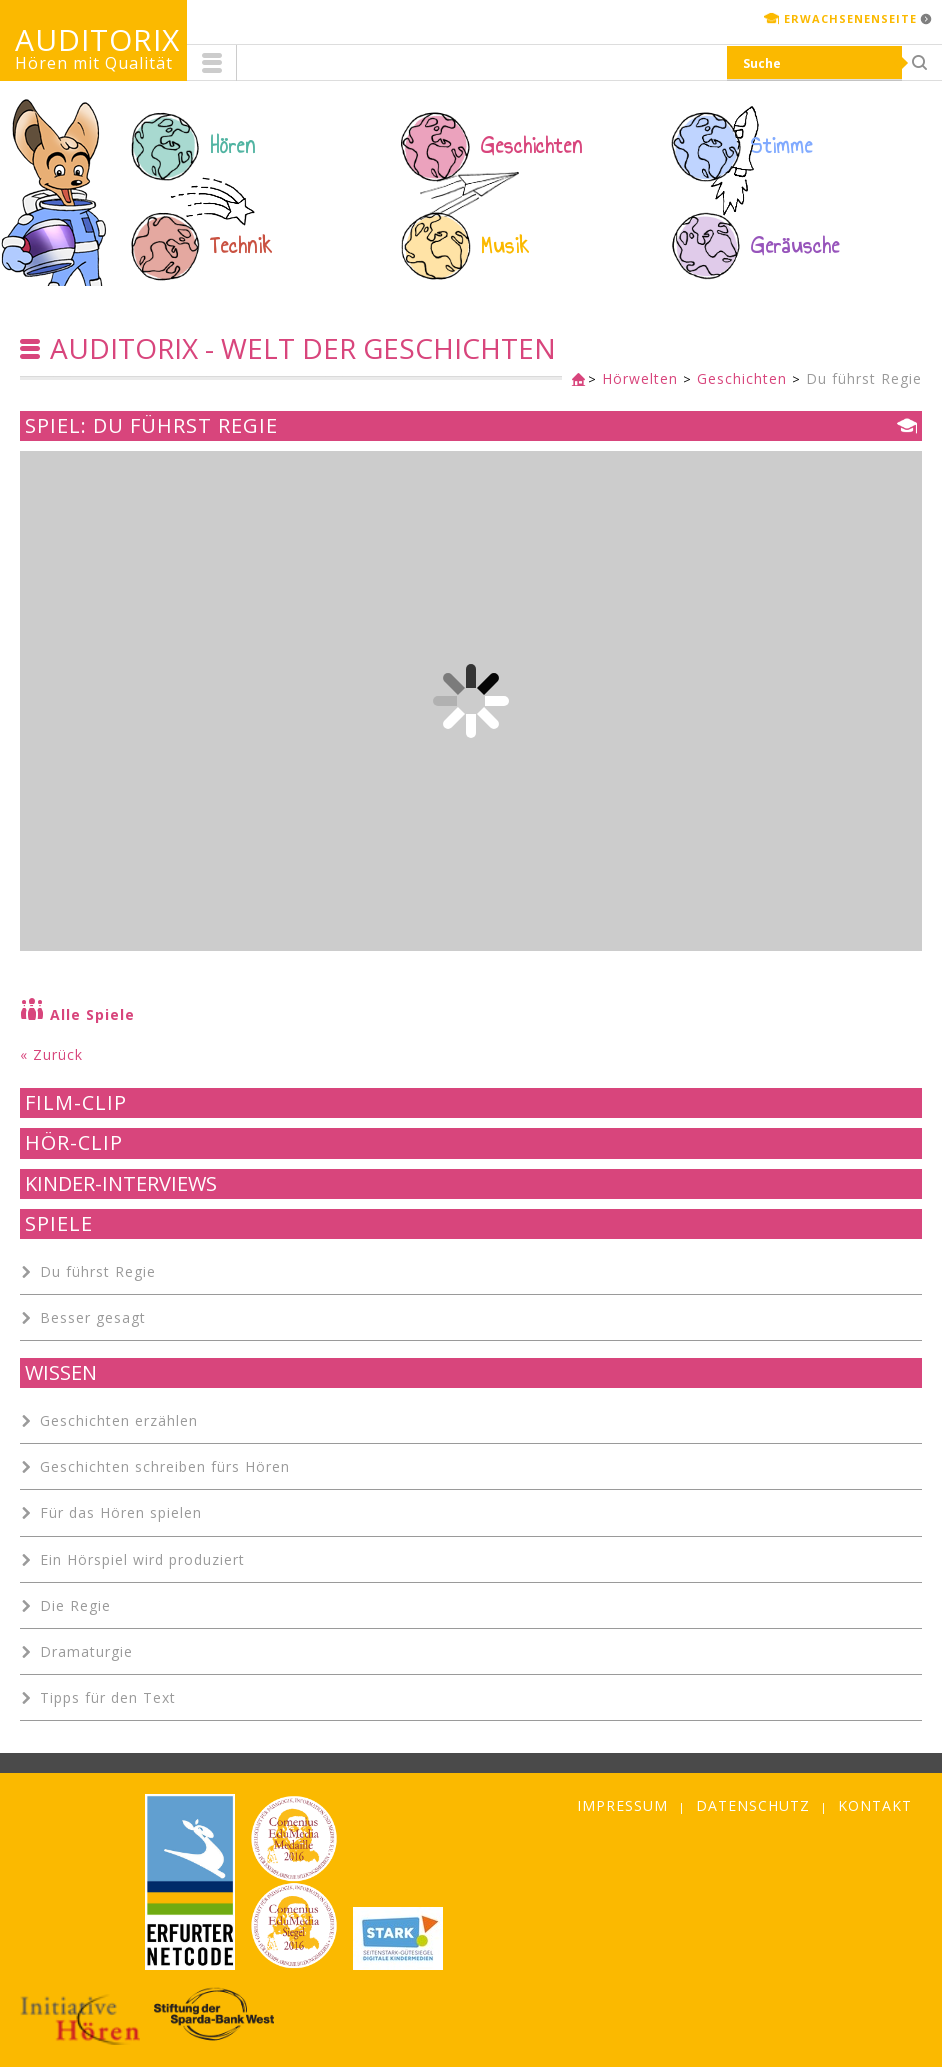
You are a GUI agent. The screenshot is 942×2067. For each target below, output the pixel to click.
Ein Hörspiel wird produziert (142, 1559)
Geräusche (795, 246)
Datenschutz (753, 1805)
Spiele (59, 1224)
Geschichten (532, 146)
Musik (505, 246)
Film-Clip (76, 1103)
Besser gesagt (93, 1317)
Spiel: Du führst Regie (151, 426)
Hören (233, 146)
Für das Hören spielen (121, 1512)
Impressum (622, 1805)
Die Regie (75, 1605)
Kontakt (875, 1805)
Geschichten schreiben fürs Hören (165, 1466)
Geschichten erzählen (119, 1420)
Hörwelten (640, 378)
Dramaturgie (86, 1651)
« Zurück (51, 1054)
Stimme (782, 146)
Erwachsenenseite (850, 18)
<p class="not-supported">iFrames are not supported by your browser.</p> (471, 701)
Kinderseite (574, 380)
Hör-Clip (74, 1143)
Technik (241, 246)
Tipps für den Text (108, 1697)
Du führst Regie (864, 378)
